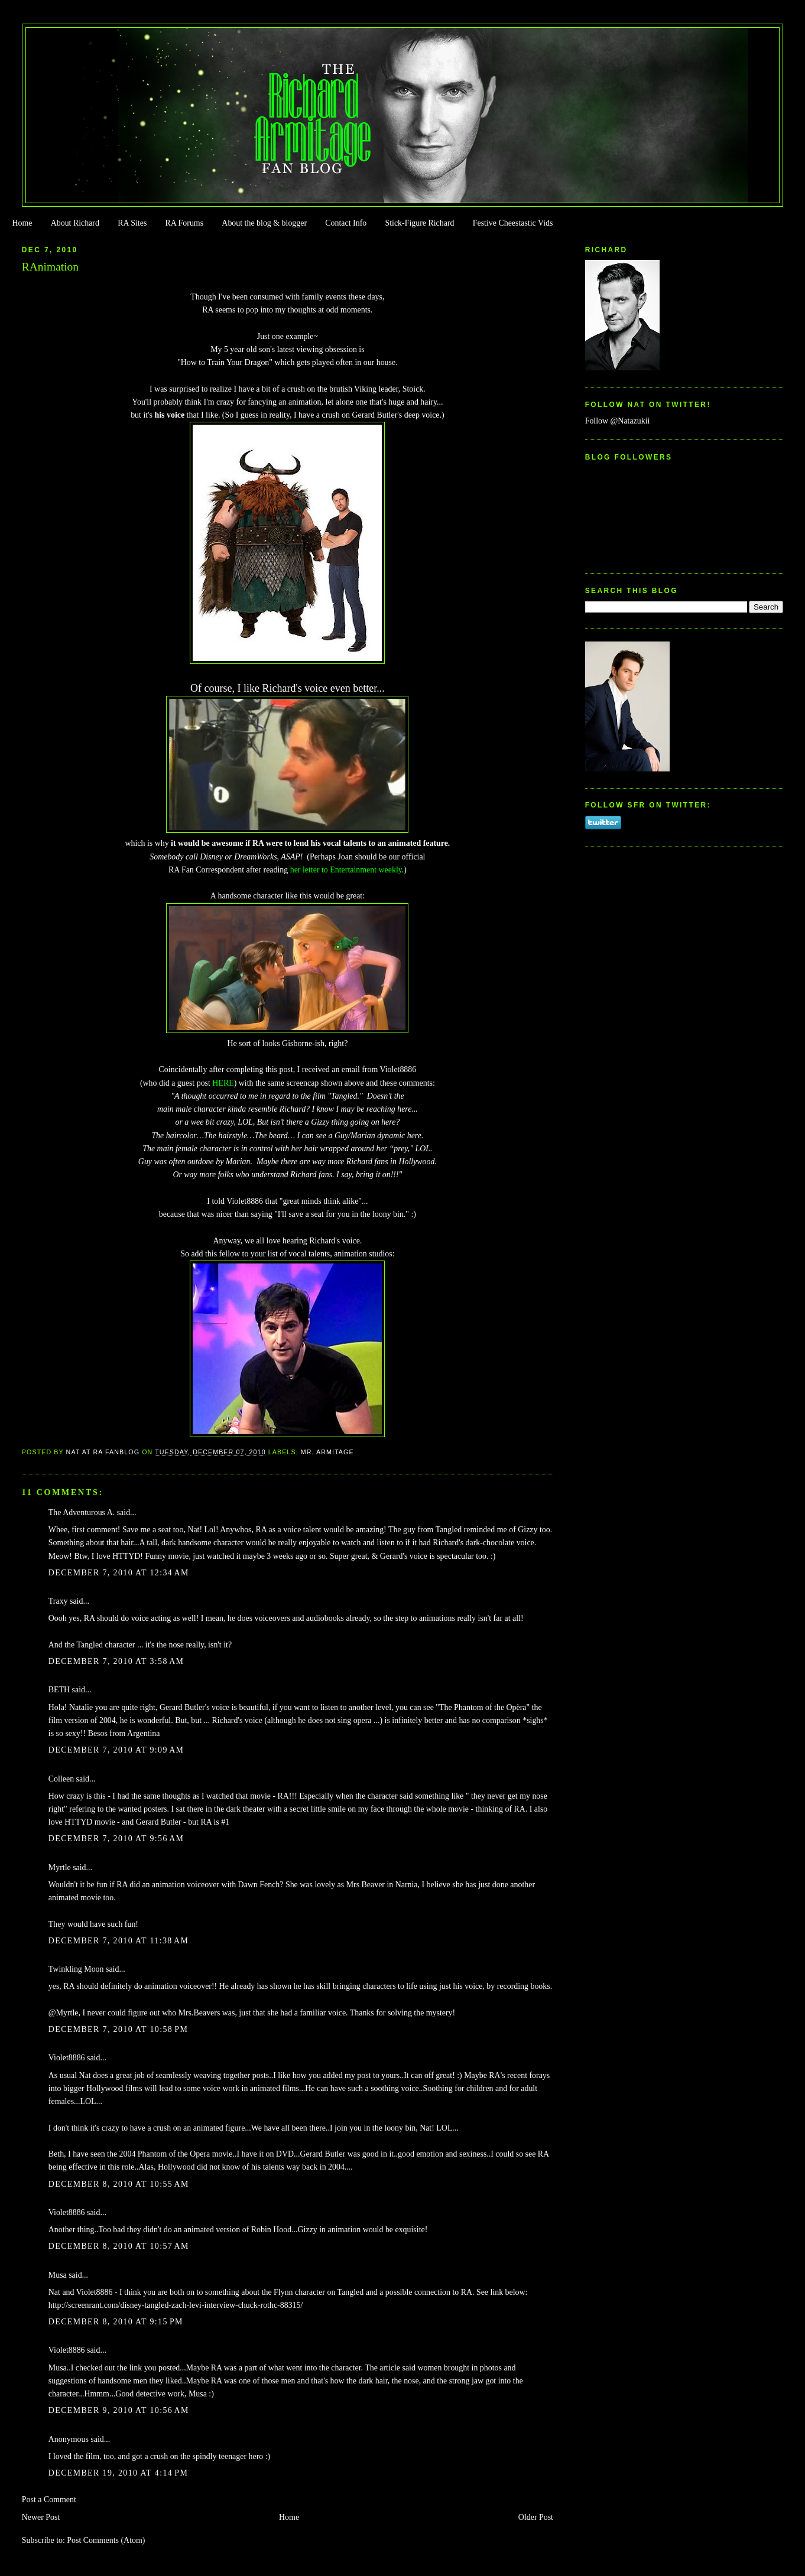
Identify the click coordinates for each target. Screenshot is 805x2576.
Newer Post (41, 2517)
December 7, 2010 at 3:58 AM (116, 1661)
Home (22, 223)
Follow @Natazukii (617, 420)
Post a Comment (49, 2499)
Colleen (61, 1778)
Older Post (535, 2517)
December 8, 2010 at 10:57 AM (118, 2246)
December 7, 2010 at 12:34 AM (118, 1572)
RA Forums (184, 223)
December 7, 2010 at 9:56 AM (116, 1838)
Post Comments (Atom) (106, 2540)
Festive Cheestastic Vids (513, 223)
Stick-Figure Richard (419, 223)
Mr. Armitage (327, 1451)
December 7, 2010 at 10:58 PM (118, 2029)
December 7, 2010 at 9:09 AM (116, 1749)
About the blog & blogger (264, 223)
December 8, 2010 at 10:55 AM (118, 2184)
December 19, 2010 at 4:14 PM (118, 2472)
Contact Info (345, 223)
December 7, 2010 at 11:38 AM (118, 1940)
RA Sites (132, 223)
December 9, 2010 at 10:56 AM (118, 2410)
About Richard (75, 223)
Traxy (58, 1601)
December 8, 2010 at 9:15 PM (115, 2321)
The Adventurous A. (81, 1512)
